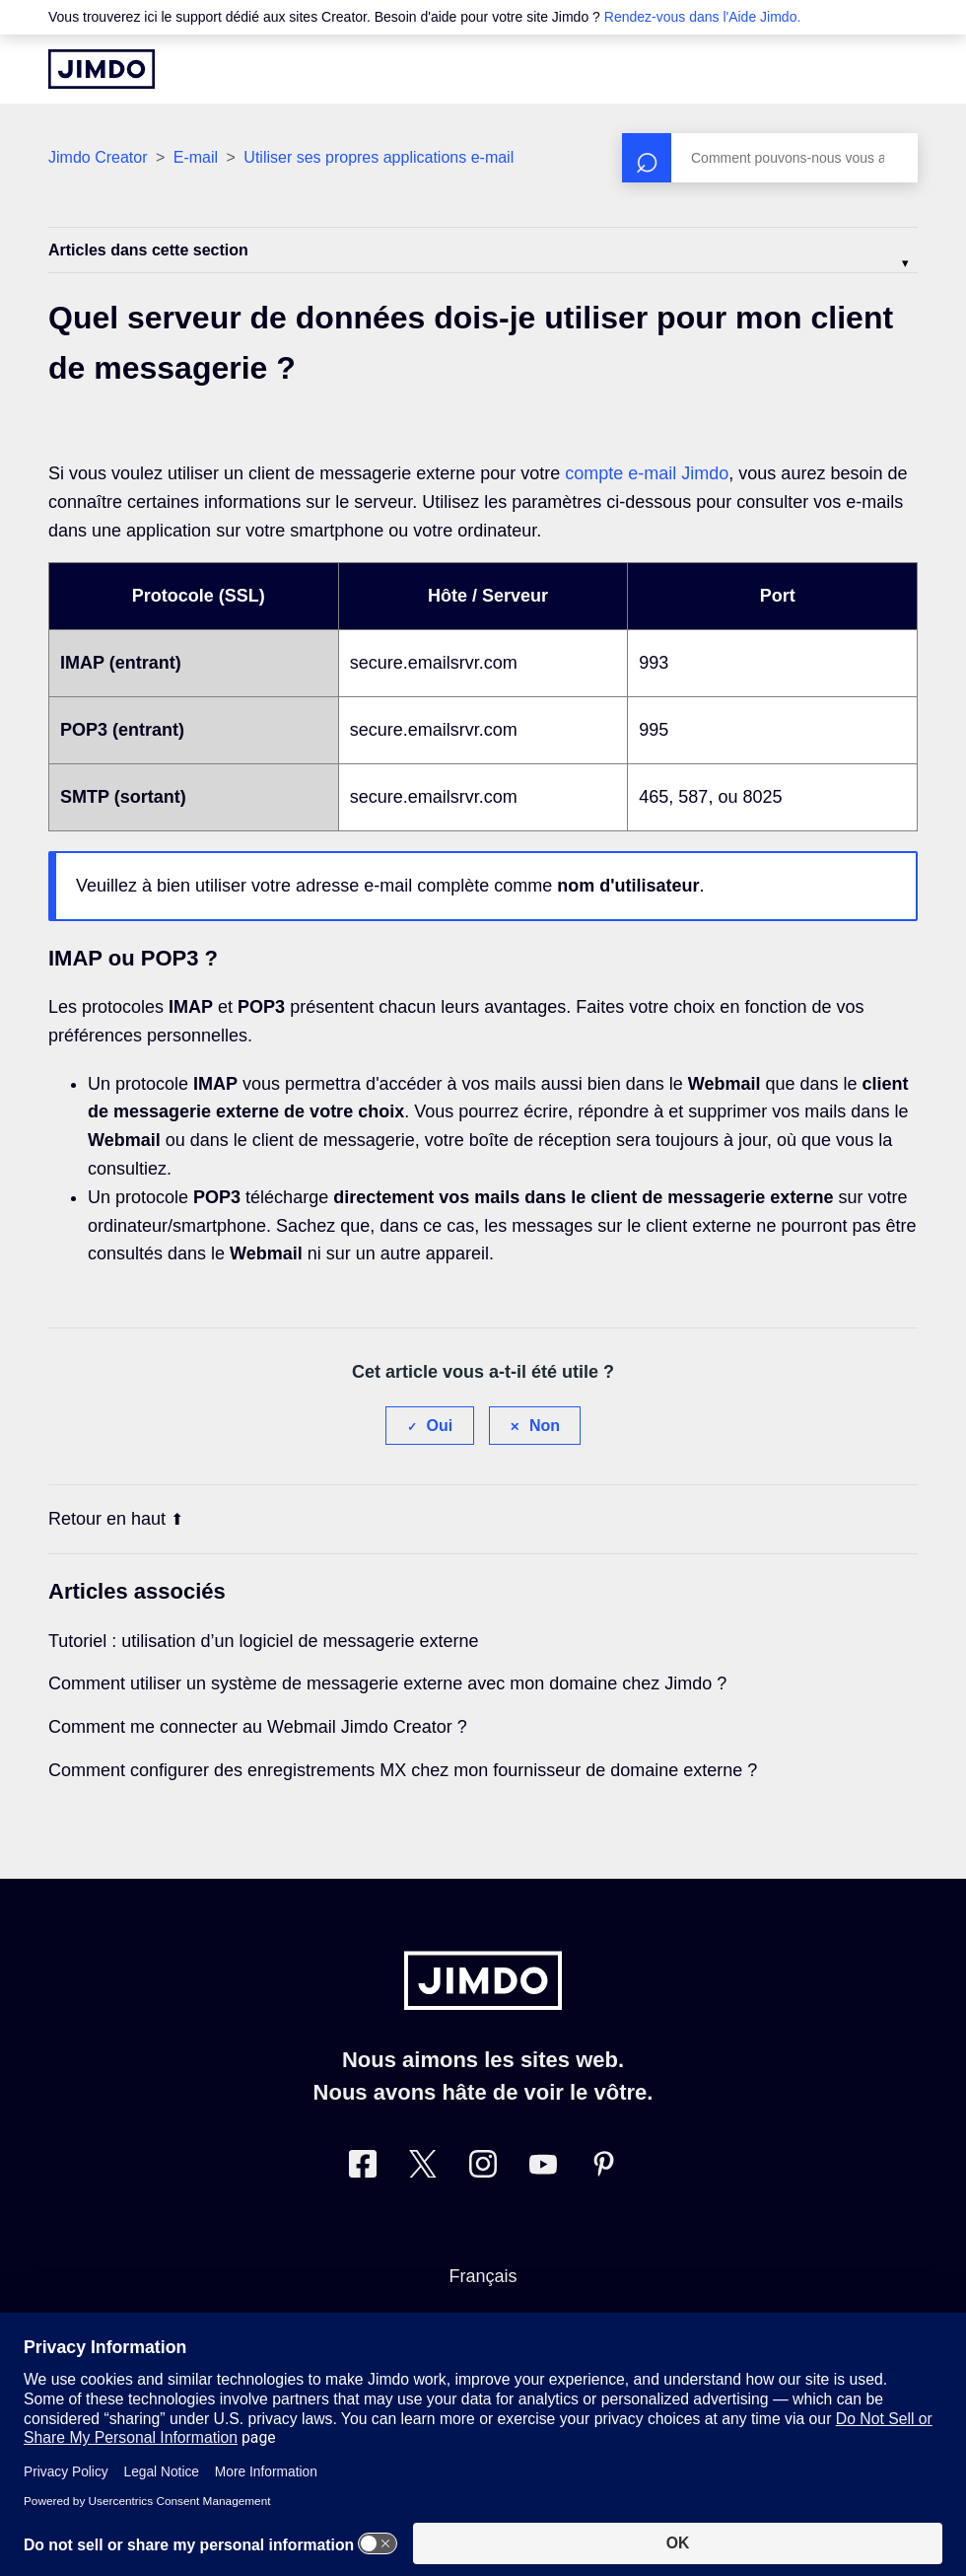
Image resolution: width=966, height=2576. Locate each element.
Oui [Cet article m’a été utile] (440, 1425)
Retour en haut (115, 1519)
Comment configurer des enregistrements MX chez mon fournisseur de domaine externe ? (402, 1770)
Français (482, 2276)
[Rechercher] (770, 157)
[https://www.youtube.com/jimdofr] (543, 2168)
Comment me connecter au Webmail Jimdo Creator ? (257, 1727)
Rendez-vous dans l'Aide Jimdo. (702, 17)
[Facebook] (363, 2168)
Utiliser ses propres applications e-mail (378, 157)
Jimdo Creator (97, 157)
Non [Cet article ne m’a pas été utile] (544, 1425)
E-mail (195, 157)
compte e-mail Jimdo (646, 473)
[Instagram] (483, 2168)
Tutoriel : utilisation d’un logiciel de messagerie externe (263, 1641)
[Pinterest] (603, 2168)
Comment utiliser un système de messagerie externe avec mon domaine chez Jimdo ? (387, 1683)
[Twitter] (423, 2168)
